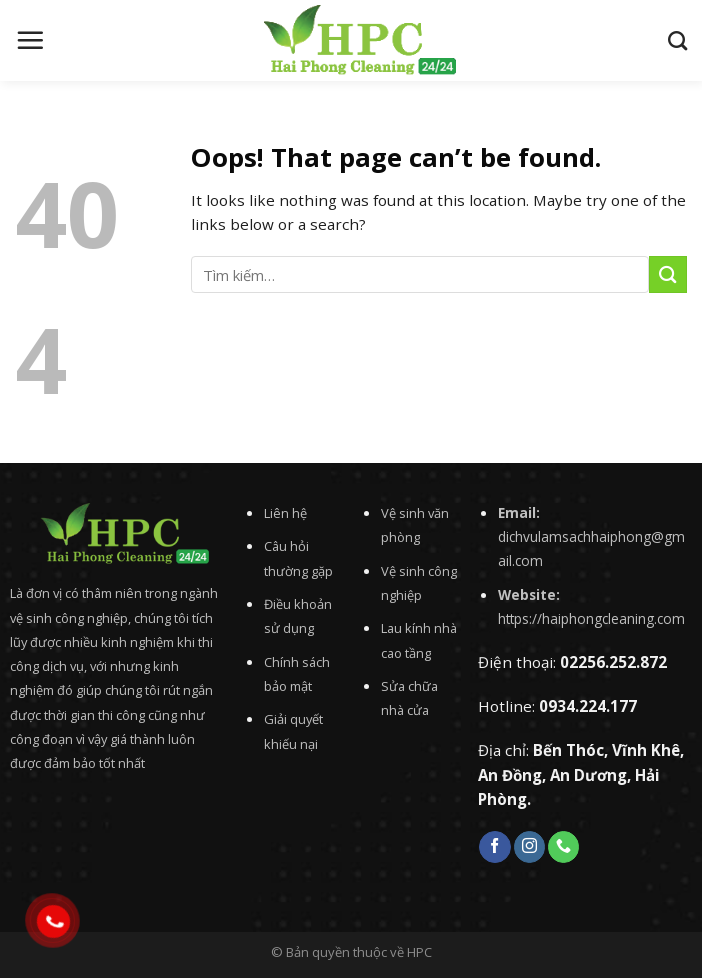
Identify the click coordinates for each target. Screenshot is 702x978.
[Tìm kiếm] (677, 40)
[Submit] (668, 274)
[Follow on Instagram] (529, 847)
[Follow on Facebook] (494, 847)
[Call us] (563, 847)
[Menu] (30, 40)
